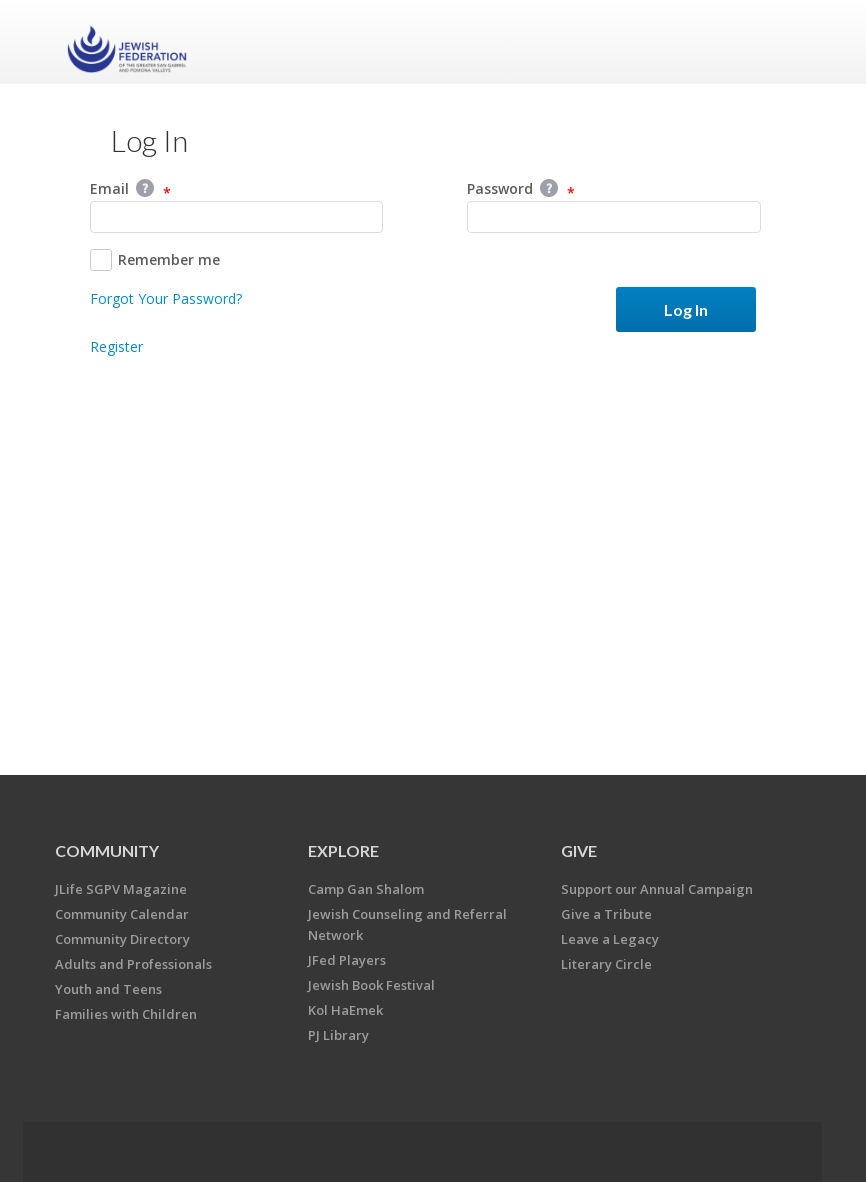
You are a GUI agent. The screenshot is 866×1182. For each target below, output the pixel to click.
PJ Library (338, 1035)
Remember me (155, 260)
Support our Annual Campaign (657, 889)
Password (521, 190)
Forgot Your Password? (166, 298)
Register (116, 346)
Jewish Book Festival (371, 985)
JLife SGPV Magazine (121, 889)
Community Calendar (122, 914)
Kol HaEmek (345, 1010)
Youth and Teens (108, 989)
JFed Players (347, 960)
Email (130, 190)
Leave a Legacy (610, 939)
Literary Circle (606, 964)
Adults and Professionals (133, 964)
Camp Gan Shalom (366, 889)
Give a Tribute (606, 914)
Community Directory (122, 939)
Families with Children (126, 1014)
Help (145, 188)
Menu (778, 42)
